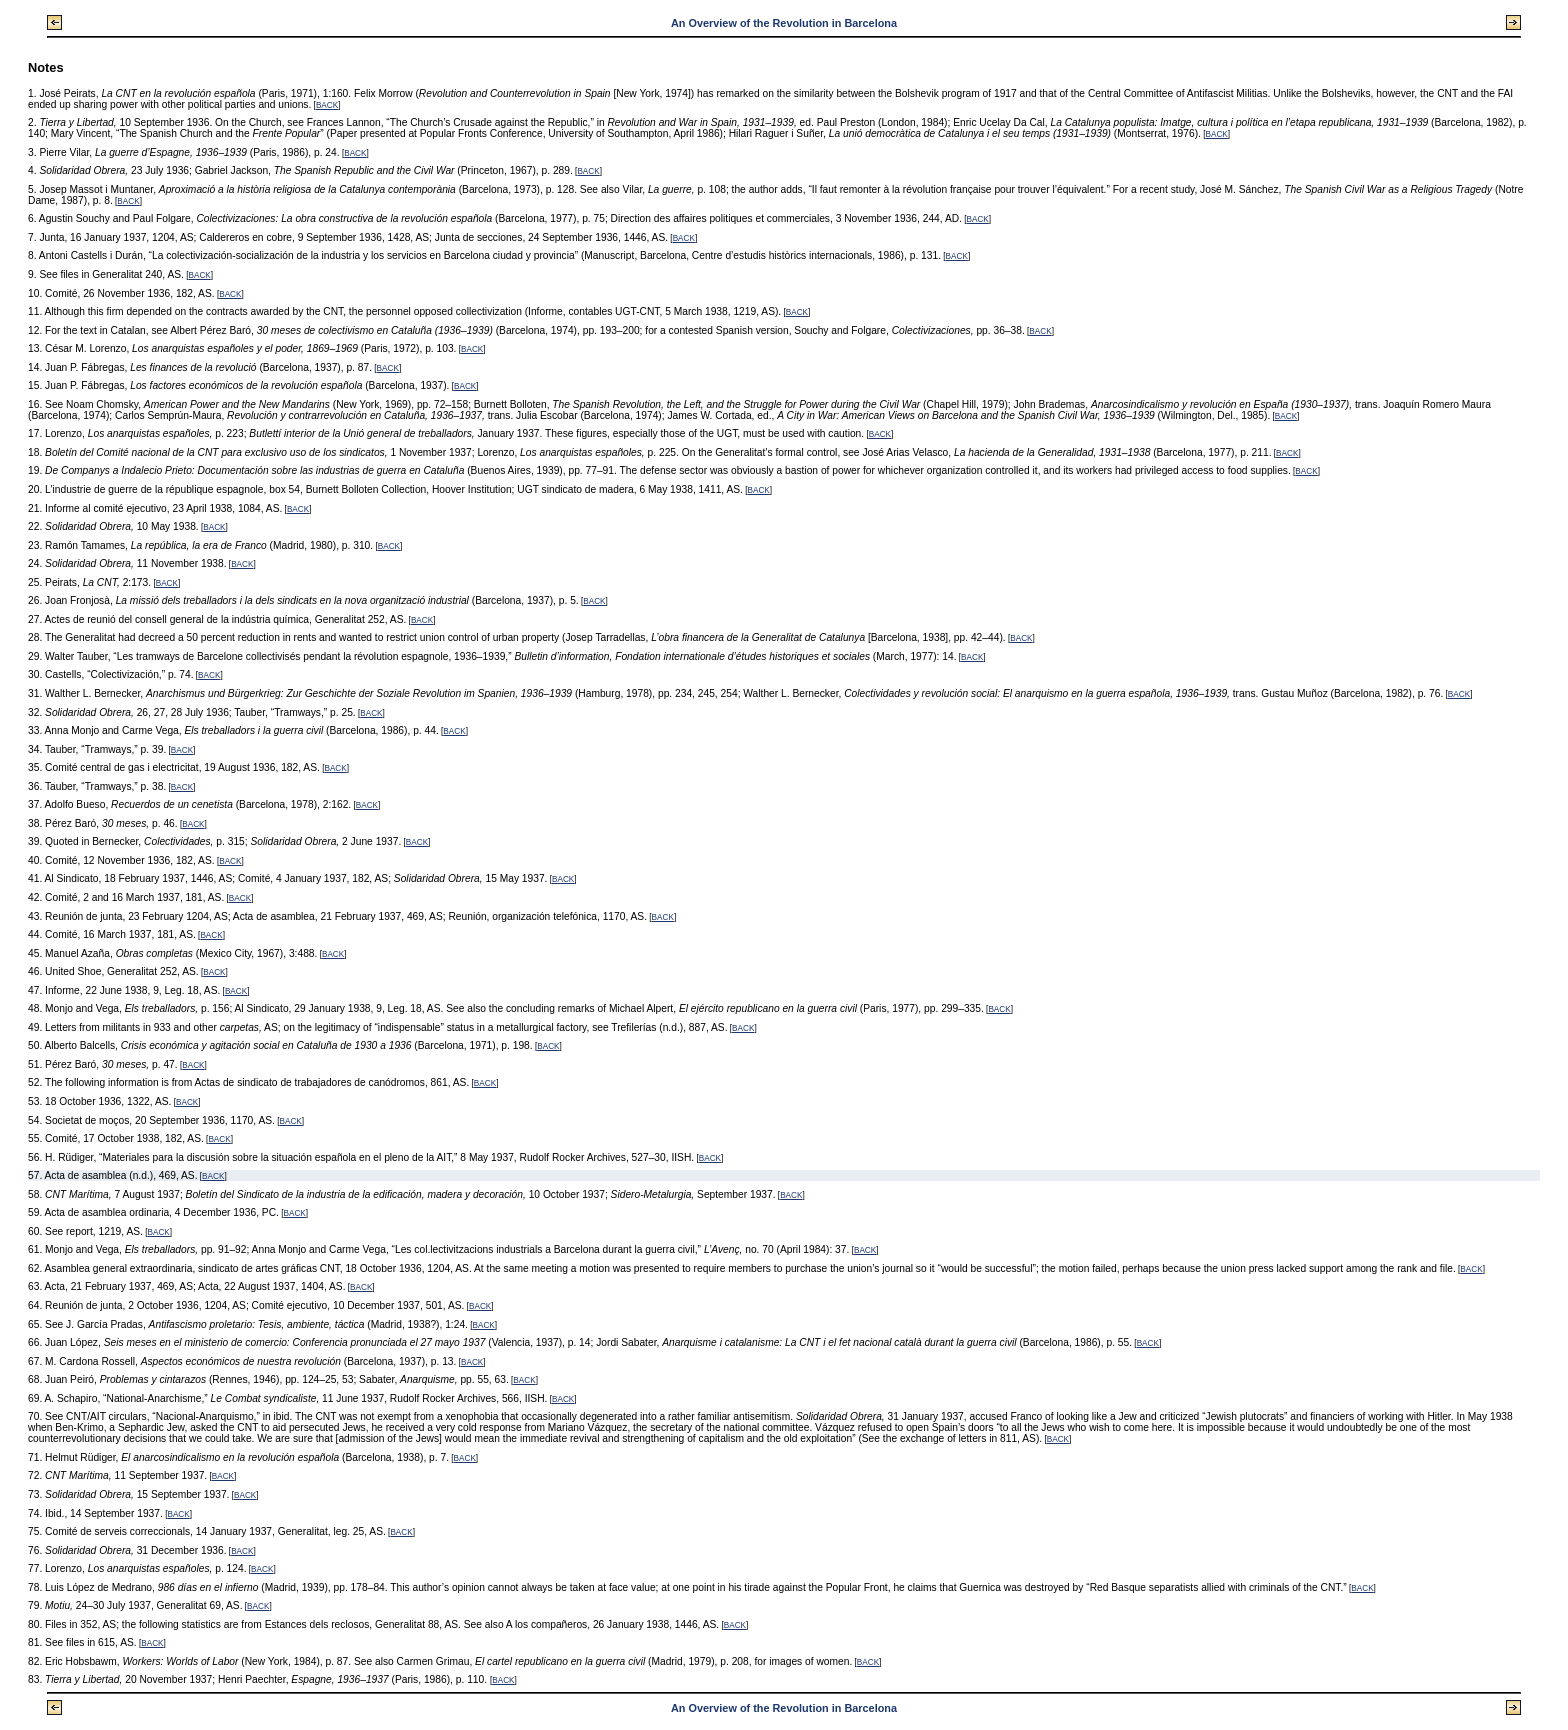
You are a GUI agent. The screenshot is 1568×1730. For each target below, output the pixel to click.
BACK (327, 105)
